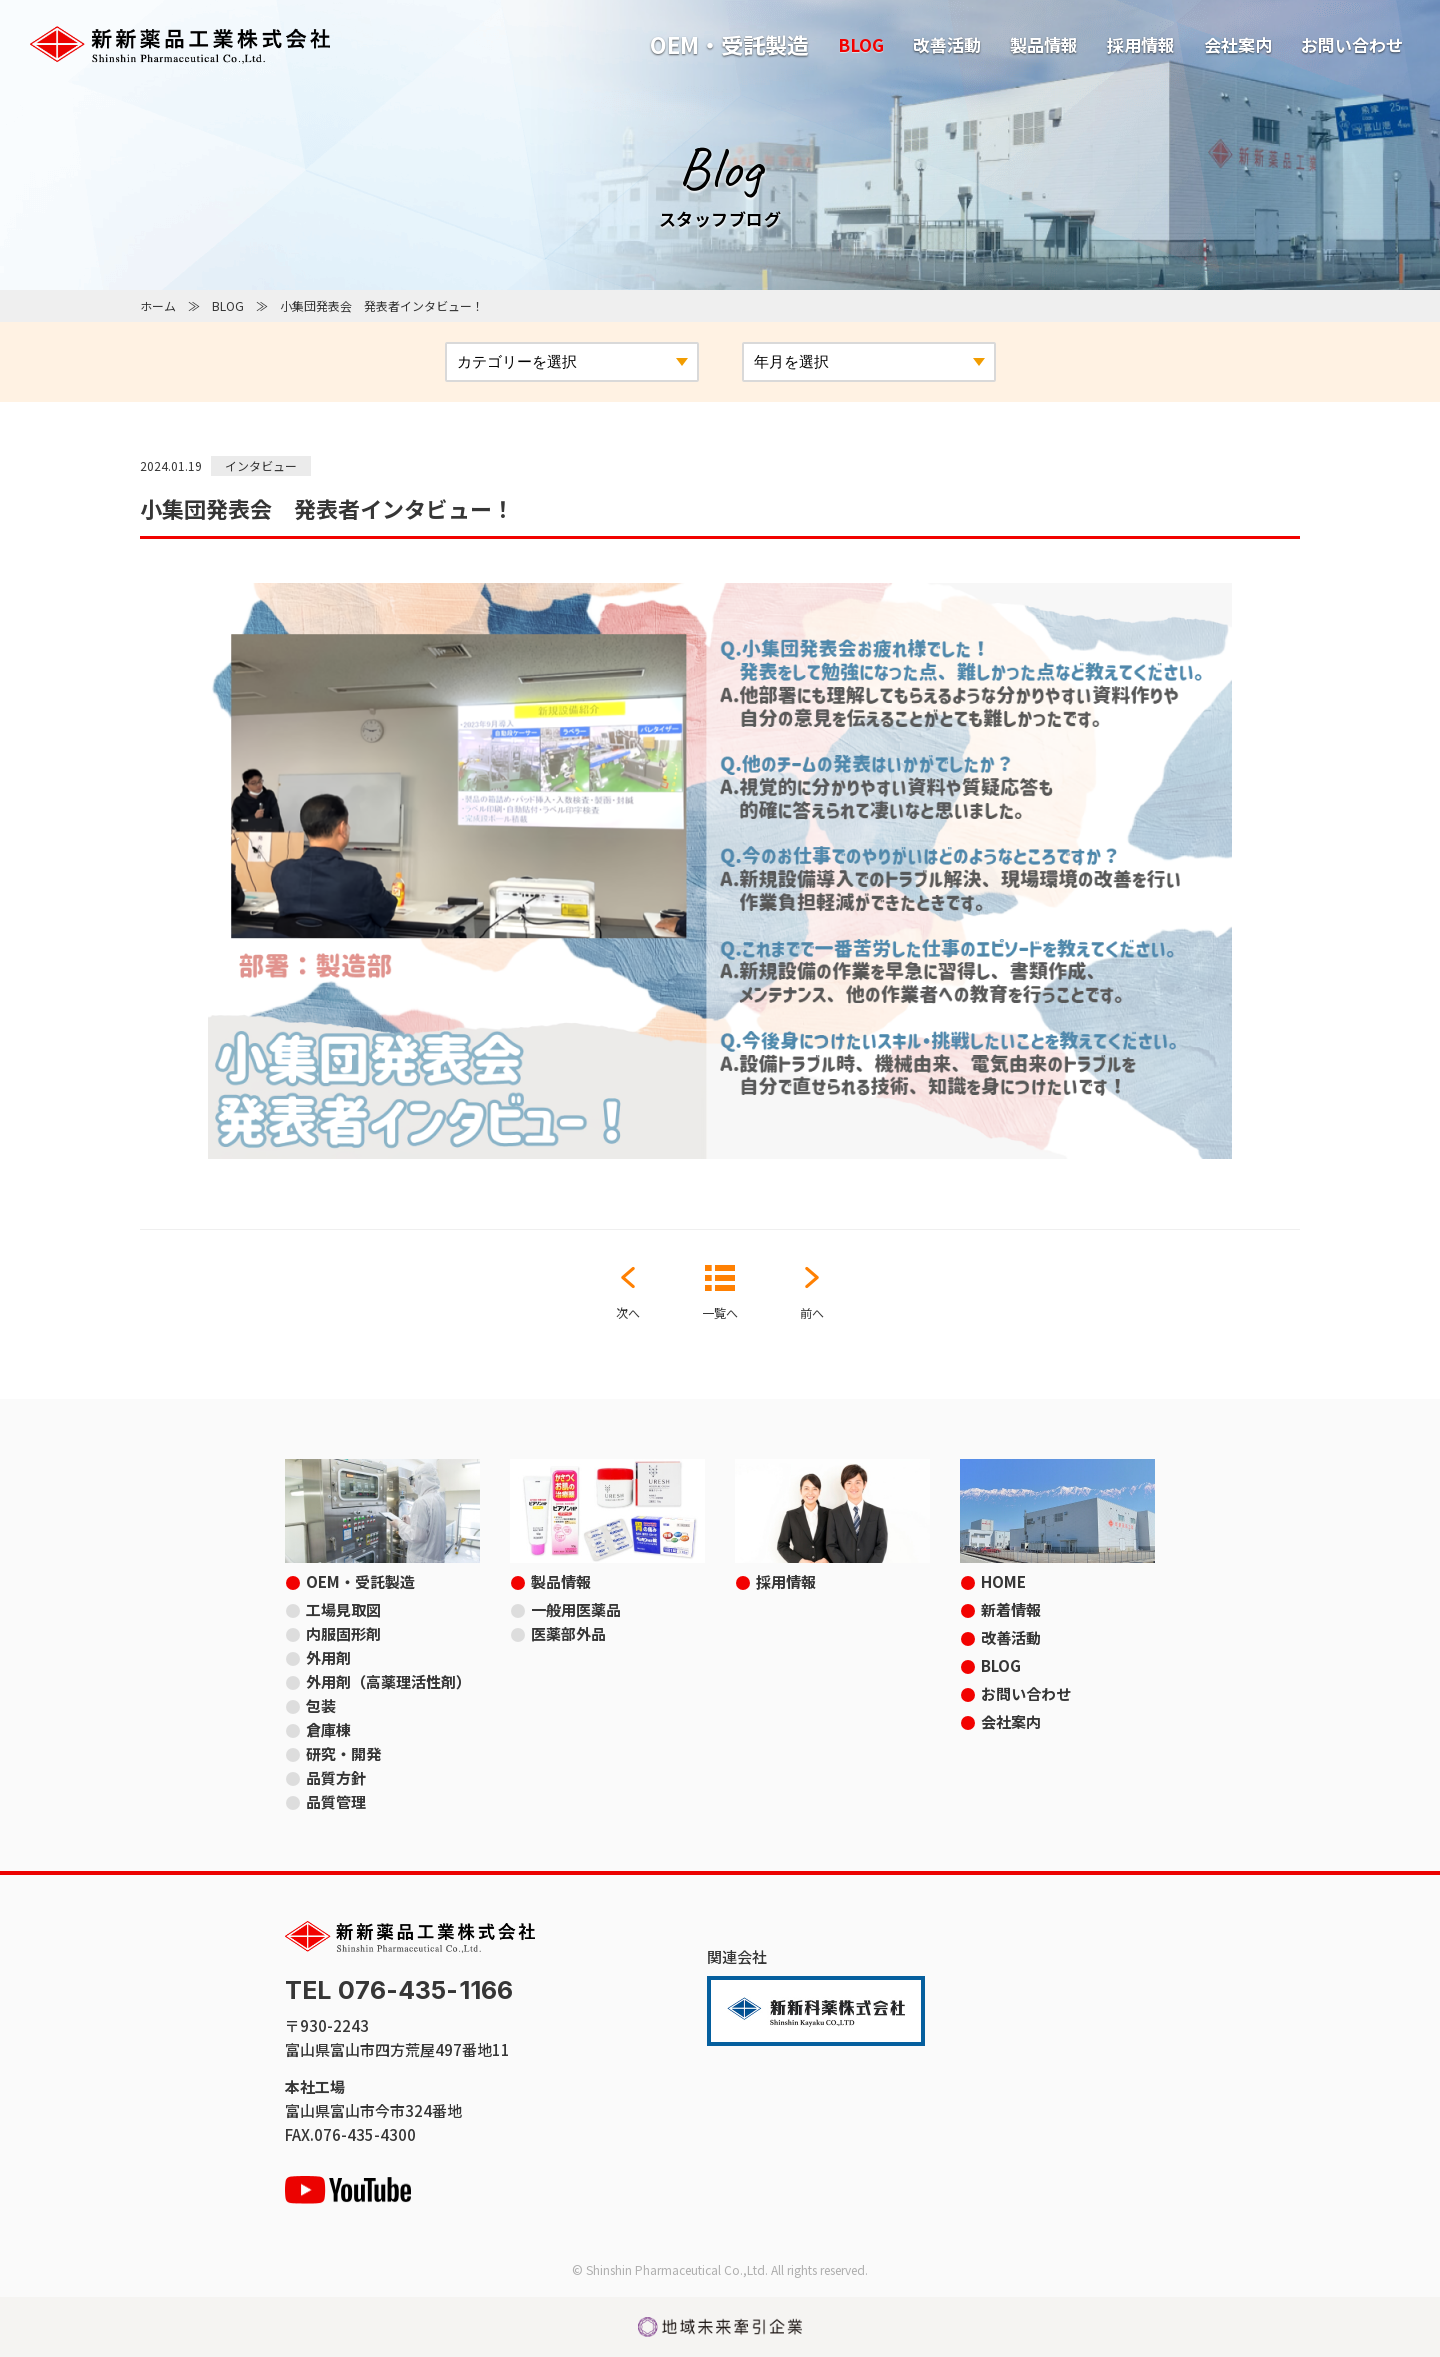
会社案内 (1238, 44)
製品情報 (1044, 44)
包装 (321, 1705)
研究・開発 (343, 1753)
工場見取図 (343, 1609)
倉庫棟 (328, 1729)
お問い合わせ (1352, 44)
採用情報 (1141, 44)
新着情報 (1011, 1609)
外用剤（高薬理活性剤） (388, 1681)
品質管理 (336, 1801)
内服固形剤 (343, 1633)
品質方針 (336, 1777)
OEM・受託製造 (729, 44)
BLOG (861, 44)
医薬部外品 (568, 1633)
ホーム (158, 305)
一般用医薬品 (576, 1609)
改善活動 (947, 44)
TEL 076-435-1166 (399, 1990)
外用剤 (328, 1657)
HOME (1003, 1581)
